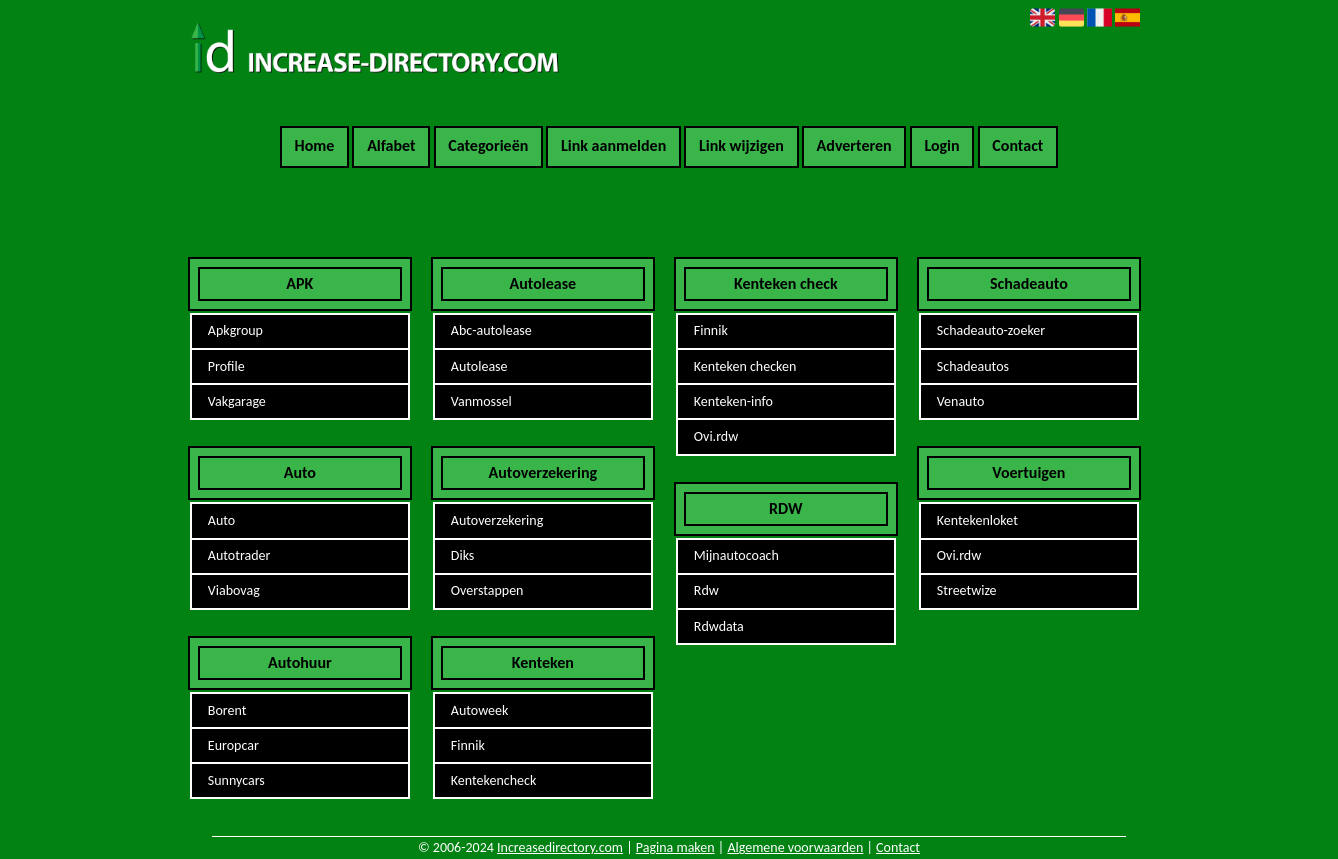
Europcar (233, 745)
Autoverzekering (497, 520)
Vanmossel (481, 401)
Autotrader (239, 555)
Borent (227, 710)
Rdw (706, 590)
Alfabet (391, 145)
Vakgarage (237, 401)
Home (315, 145)
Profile (226, 366)
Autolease (479, 366)
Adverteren (854, 145)
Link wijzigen (741, 145)
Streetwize (967, 590)
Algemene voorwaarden (795, 847)
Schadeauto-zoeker (991, 330)
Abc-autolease (491, 330)
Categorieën (488, 145)
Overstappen (487, 590)
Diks (463, 555)
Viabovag (234, 590)
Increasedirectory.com (560, 847)
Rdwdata (719, 626)
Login (941, 145)
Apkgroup (235, 330)
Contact (1017, 145)
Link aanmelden (613, 145)
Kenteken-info (733, 401)
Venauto (961, 401)
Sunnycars (236, 780)
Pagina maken (675, 847)
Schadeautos (973, 366)
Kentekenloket (977, 520)
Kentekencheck (493, 780)
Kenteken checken (745, 366)
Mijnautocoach (736, 555)
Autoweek (480, 710)
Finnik (468, 745)
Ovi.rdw (716, 436)
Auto (221, 520)
